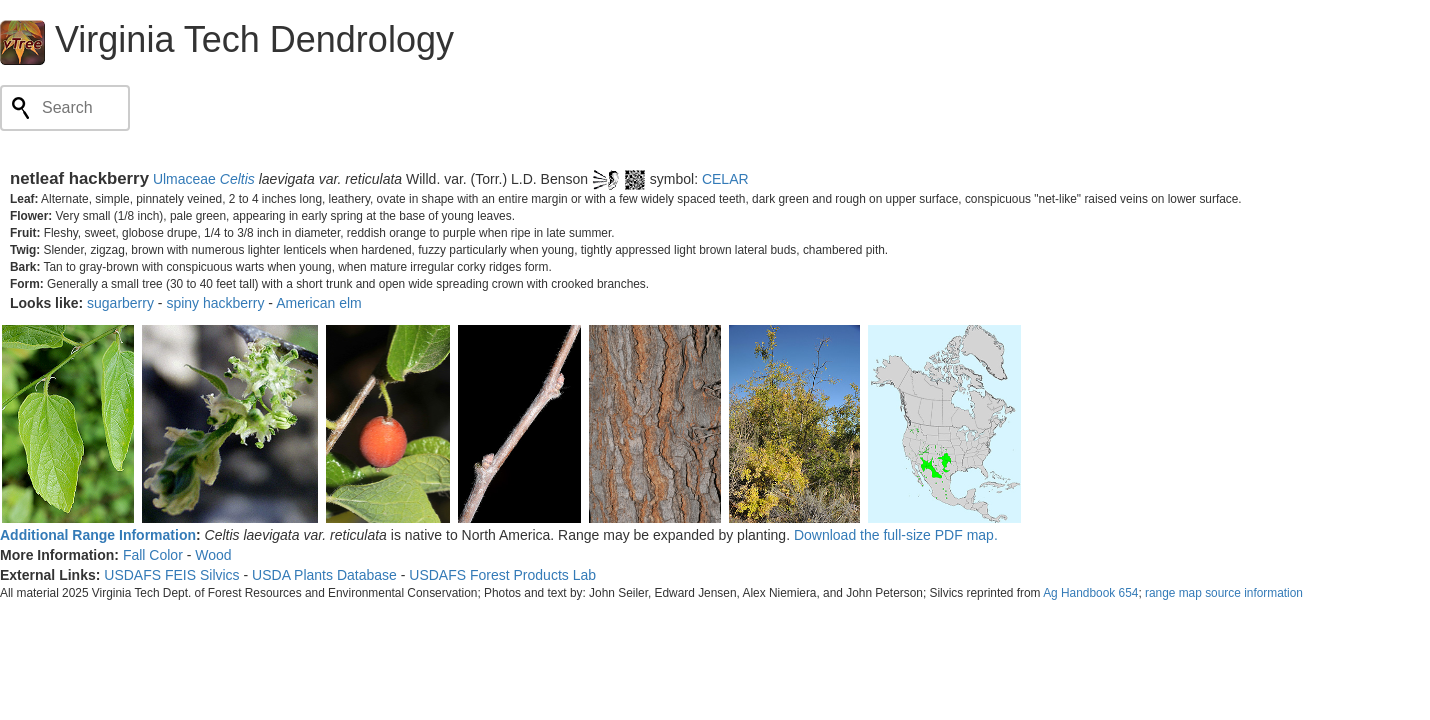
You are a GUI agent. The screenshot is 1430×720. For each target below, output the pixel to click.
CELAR (725, 179)
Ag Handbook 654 (1090, 593)
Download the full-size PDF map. (896, 535)
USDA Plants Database (324, 575)
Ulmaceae (184, 179)
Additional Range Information (98, 535)
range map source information (1224, 593)
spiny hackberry (215, 303)
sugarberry (120, 303)
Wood (213, 555)
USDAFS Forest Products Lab (502, 575)
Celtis (237, 179)
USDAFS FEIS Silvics (171, 575)
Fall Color (153, 555)
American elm (319, 303)
